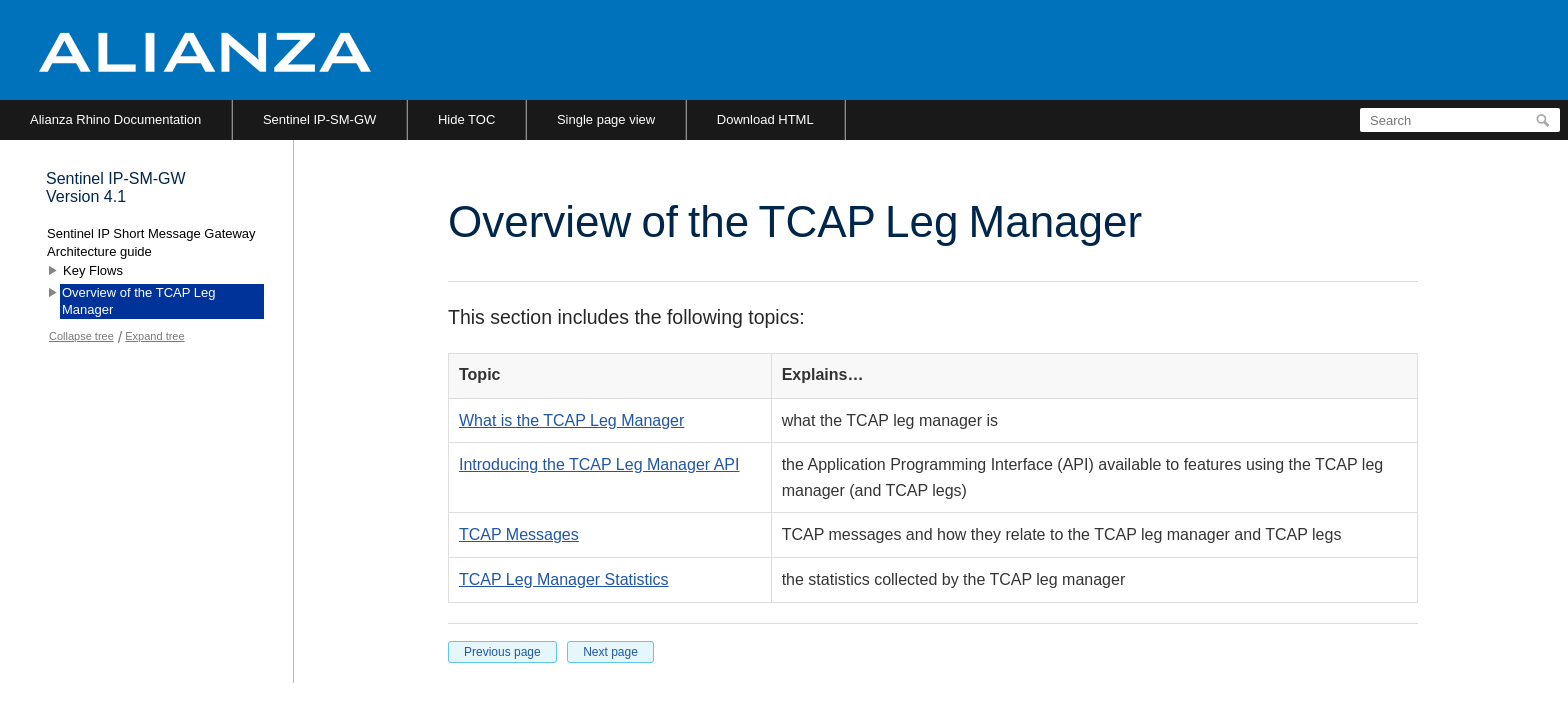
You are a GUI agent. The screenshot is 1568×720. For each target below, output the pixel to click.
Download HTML (765, 119)
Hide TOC (466, 119)
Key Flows (93, 270)
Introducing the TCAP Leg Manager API (599, 464)
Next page (610, 652)
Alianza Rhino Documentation (115, 119)
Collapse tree (81, 336)
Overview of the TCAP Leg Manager (138, 301)
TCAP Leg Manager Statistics (564, 579)
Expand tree (154, 336)
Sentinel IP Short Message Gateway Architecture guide (151, 242)
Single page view (606, 119)
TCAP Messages (519, 534)
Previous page (502, 652)
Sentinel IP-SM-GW (319, 119)
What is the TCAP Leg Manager (571, 420)
